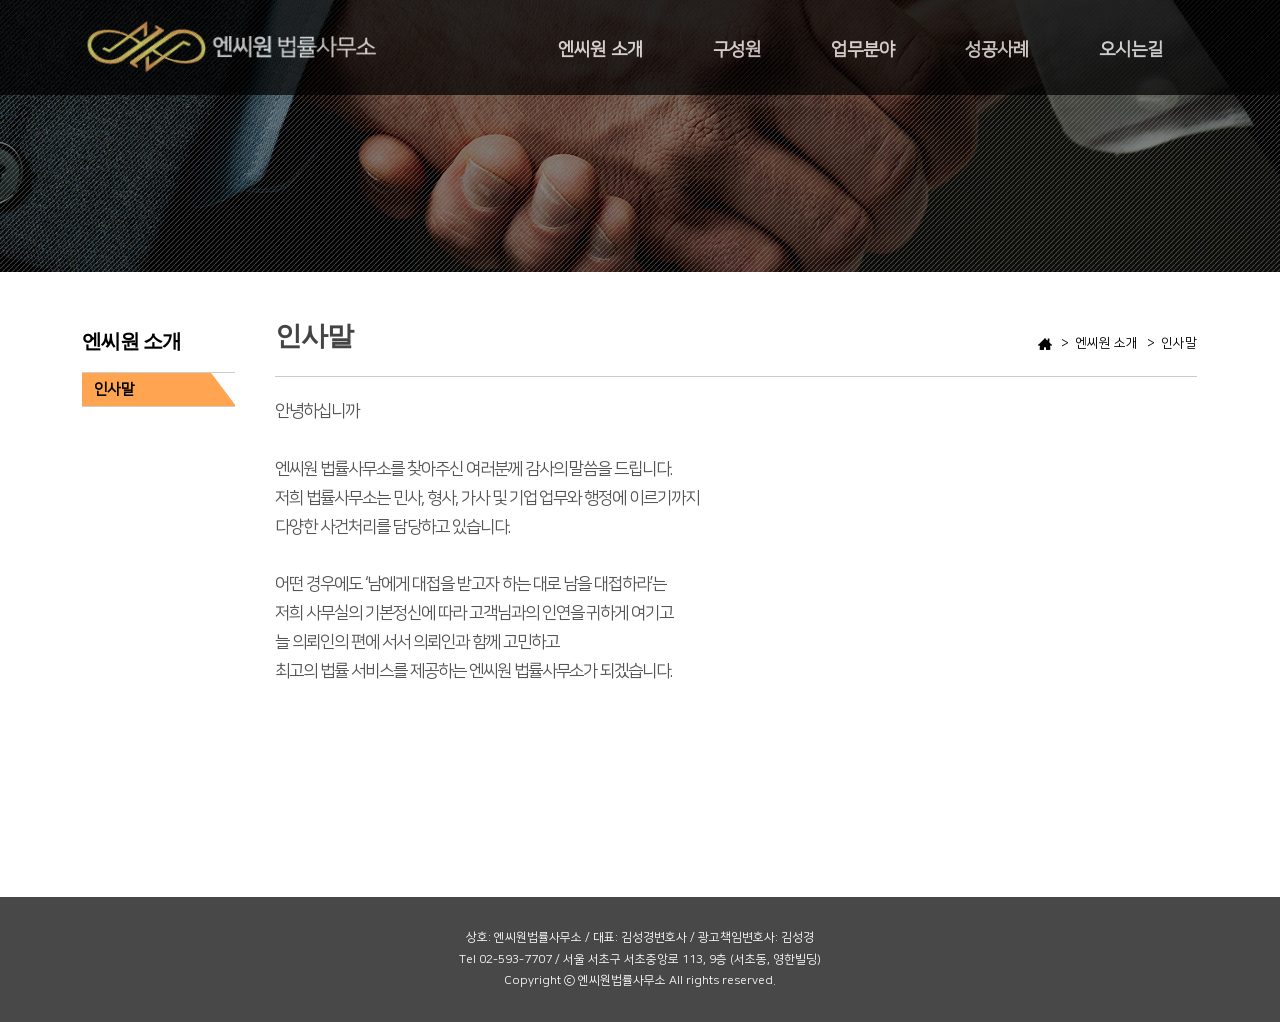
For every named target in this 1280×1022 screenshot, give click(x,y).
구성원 (737, 50)
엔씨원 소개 (600, 50)
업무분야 (863, 50)
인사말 (114, 389)
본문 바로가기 (0, 0)
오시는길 (1131, 50)
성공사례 (997, 50)
